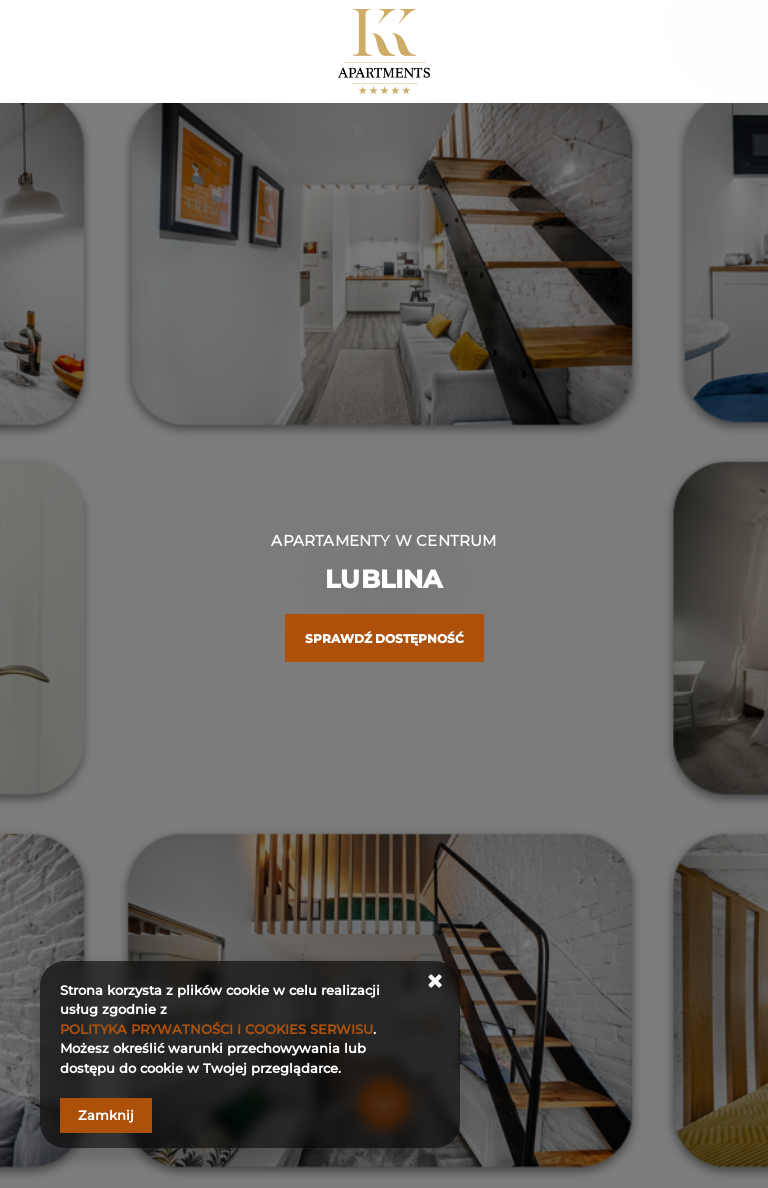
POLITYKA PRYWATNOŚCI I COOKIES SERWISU (216, 1029)
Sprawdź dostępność (384, 638)
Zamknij (106, 1115)
